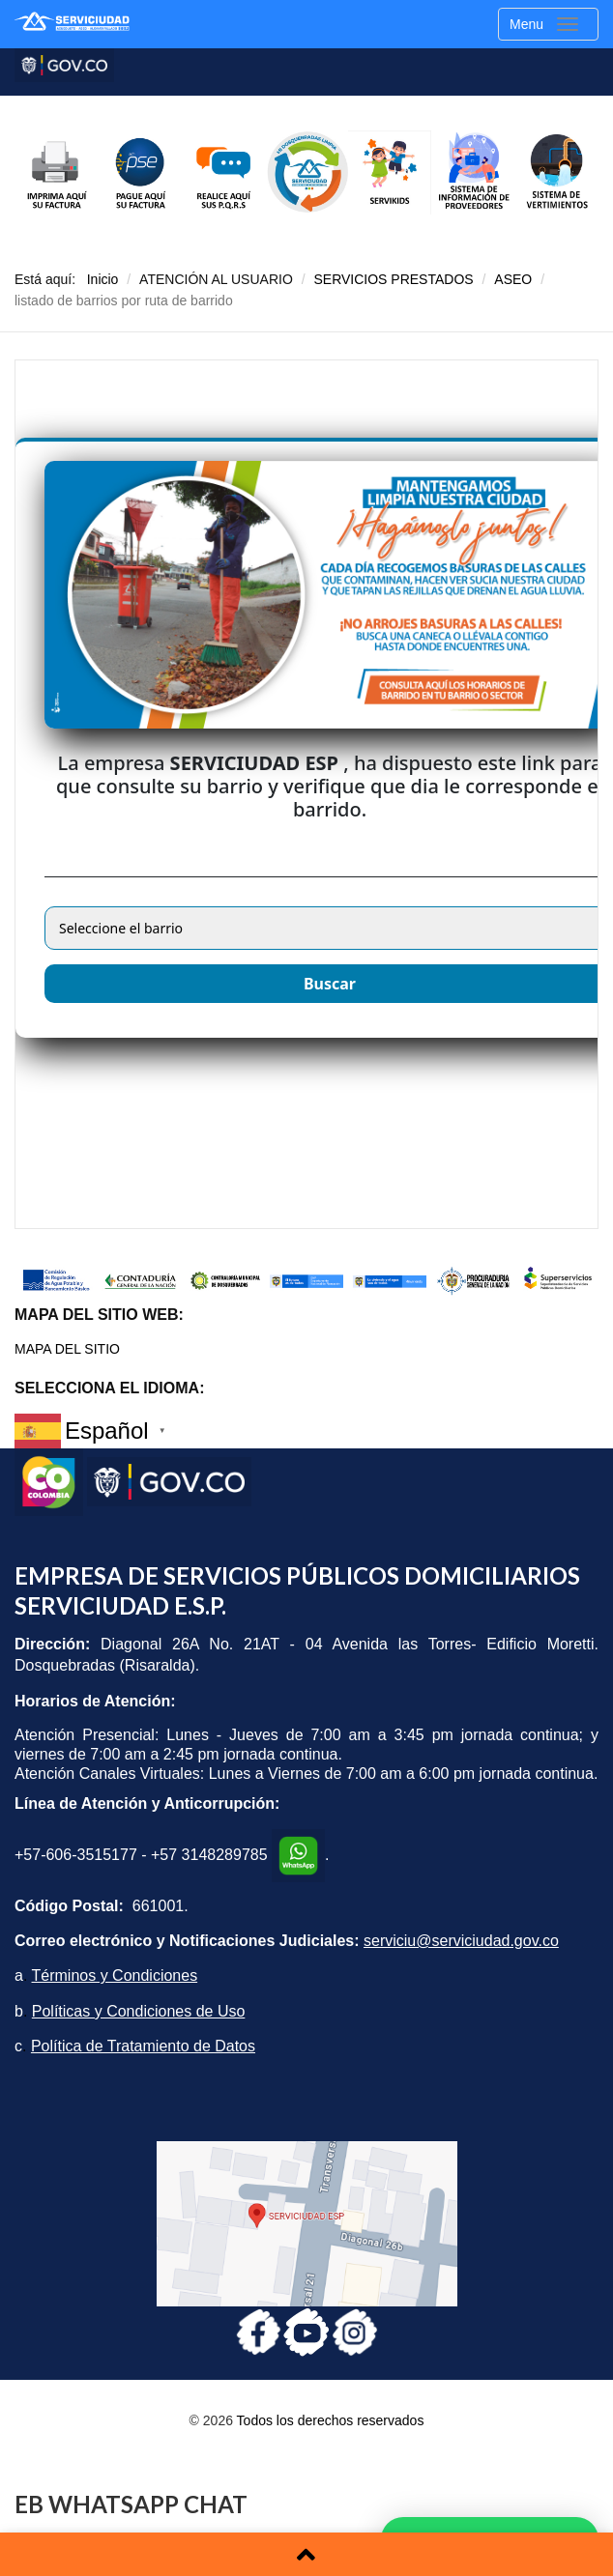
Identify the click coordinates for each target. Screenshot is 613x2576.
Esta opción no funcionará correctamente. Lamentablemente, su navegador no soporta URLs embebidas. (306, 794)
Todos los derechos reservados (330, 2420)
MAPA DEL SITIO (67, 1349)
